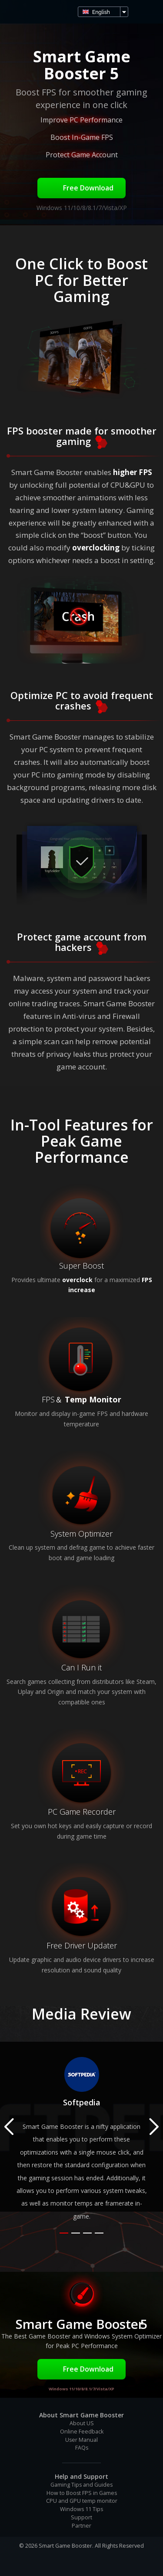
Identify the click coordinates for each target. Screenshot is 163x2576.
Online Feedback (81, 2431)
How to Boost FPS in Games (82, 2493)
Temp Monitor (93, 1399)
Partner (81, 2525)
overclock (77, 1280)
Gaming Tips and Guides (81, 2484)
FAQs (81, 2447)
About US (82, 2423)
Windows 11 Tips (81, 2509)
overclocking (96, 548)
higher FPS (132, 472)
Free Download (81, 188)
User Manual (81, 2440)
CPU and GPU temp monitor (81, 2501)
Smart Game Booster (17, 12)
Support (81, 2517)
